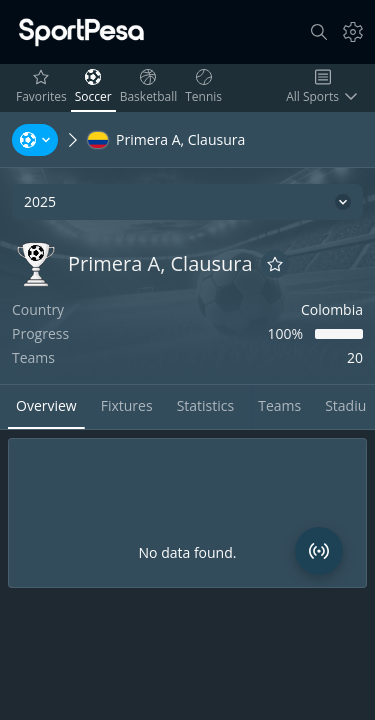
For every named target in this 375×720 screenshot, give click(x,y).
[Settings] (353, 32)
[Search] (319, 32)
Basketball (151, 87)
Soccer (95, 87)
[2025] (187, 202)
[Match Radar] (319, 551)
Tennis (205, 87)
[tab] (46, 407)
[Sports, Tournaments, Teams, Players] (35, 140)
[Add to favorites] (275, 264)
